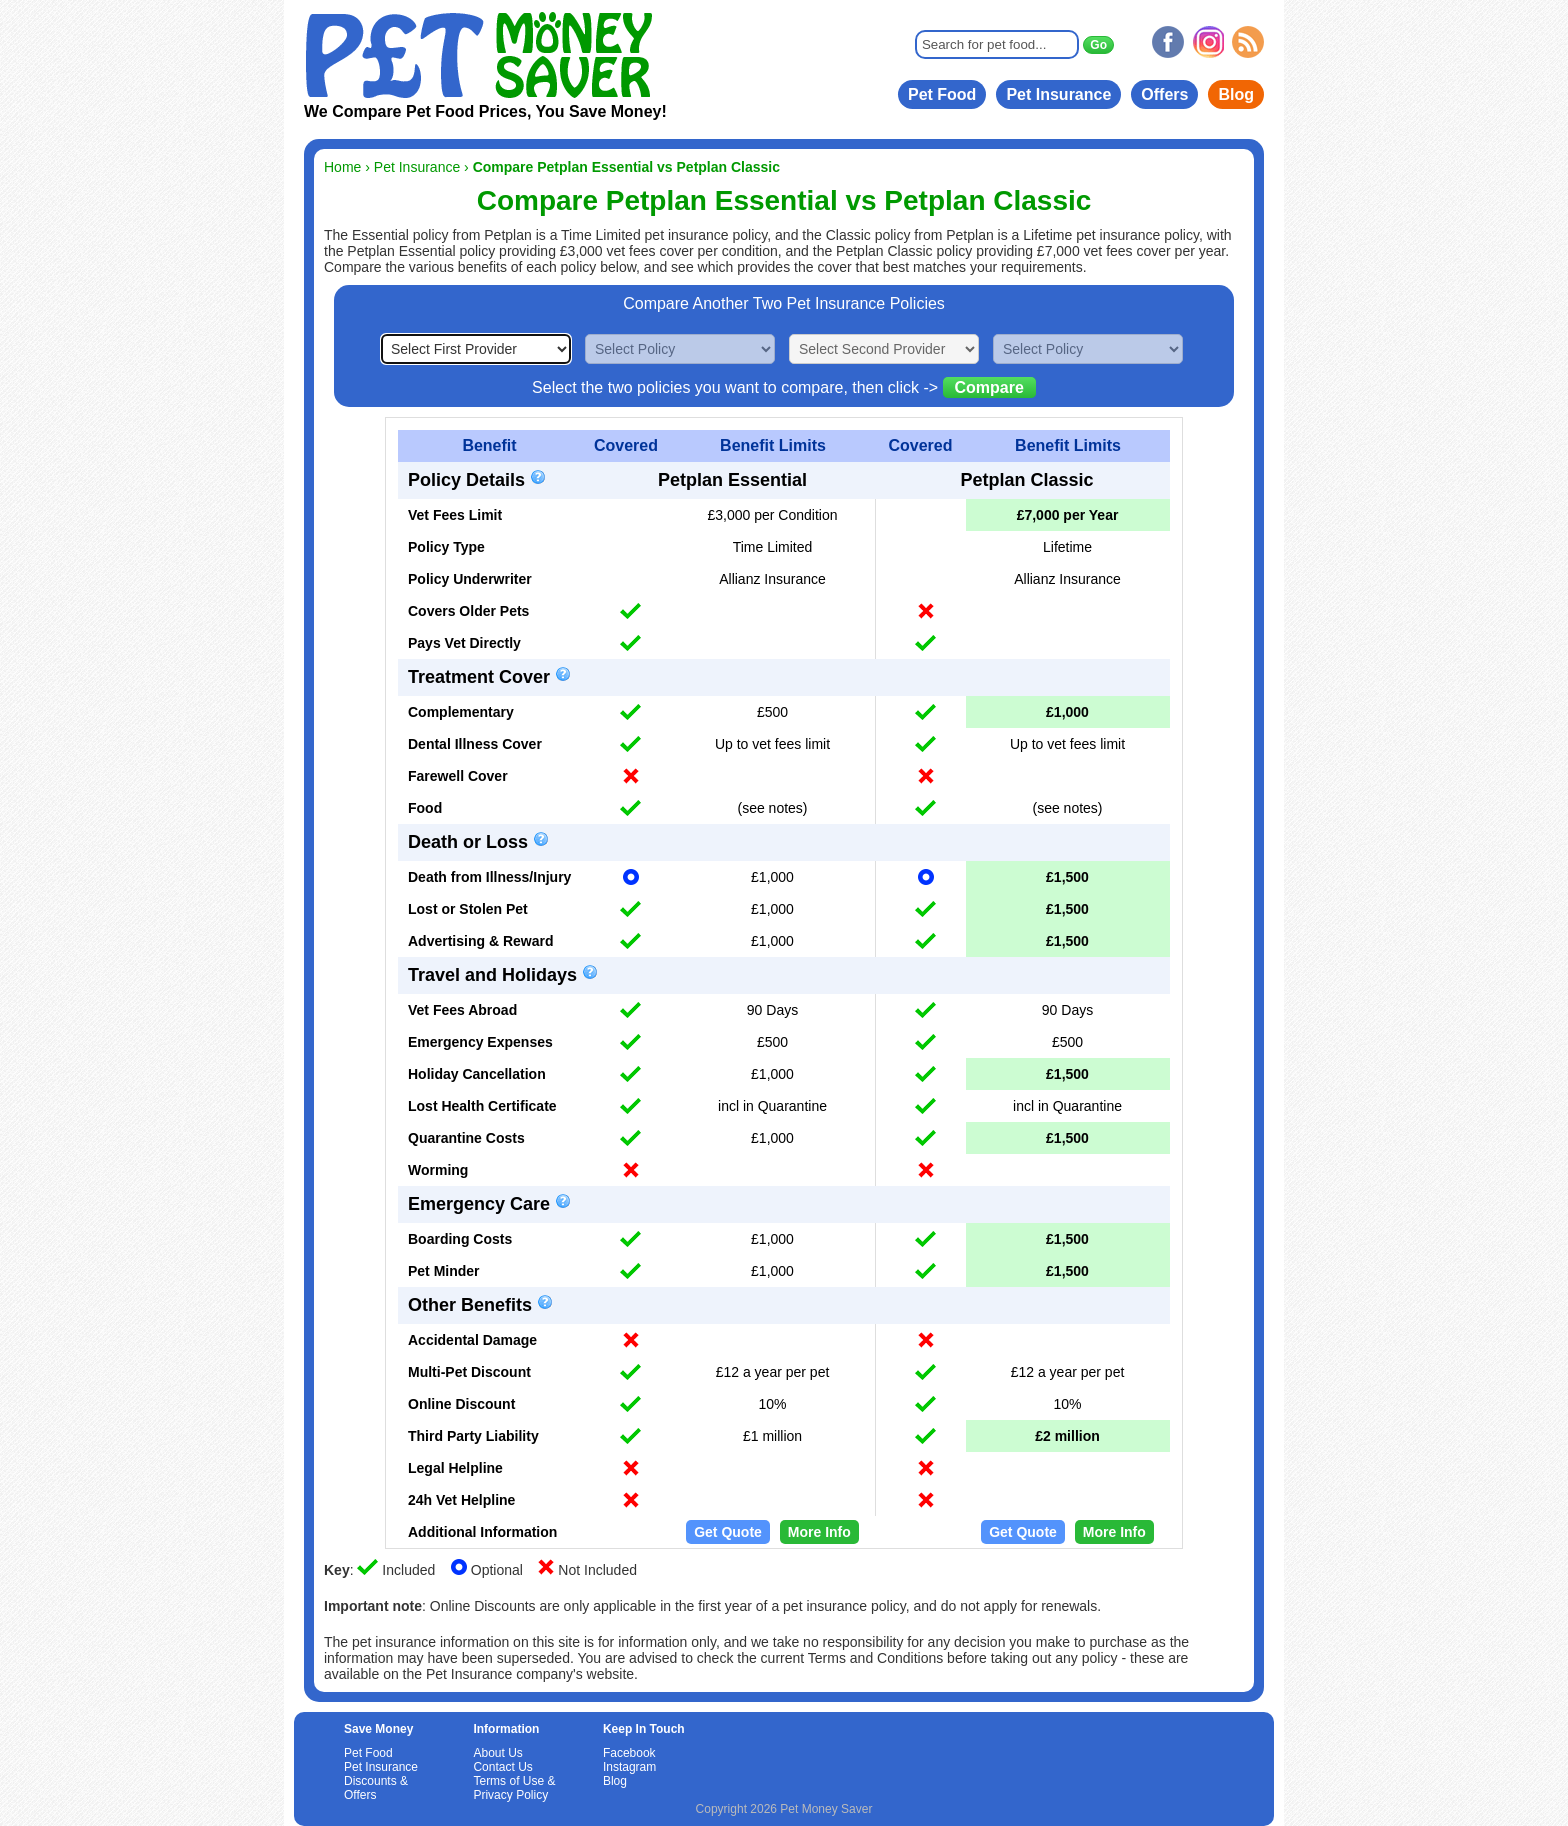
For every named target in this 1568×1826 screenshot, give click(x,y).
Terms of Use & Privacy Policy (514, 1788)
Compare (989, 387)
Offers (1164, 94)
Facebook (629, 1753)
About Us (497, 1753)
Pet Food (942, 94)
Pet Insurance (1058, 94)
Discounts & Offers (376, 1788)
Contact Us (502, 1767)
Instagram (629, 1767)
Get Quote (728, 1532)
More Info (819, 1532)
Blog (1236, 94)
